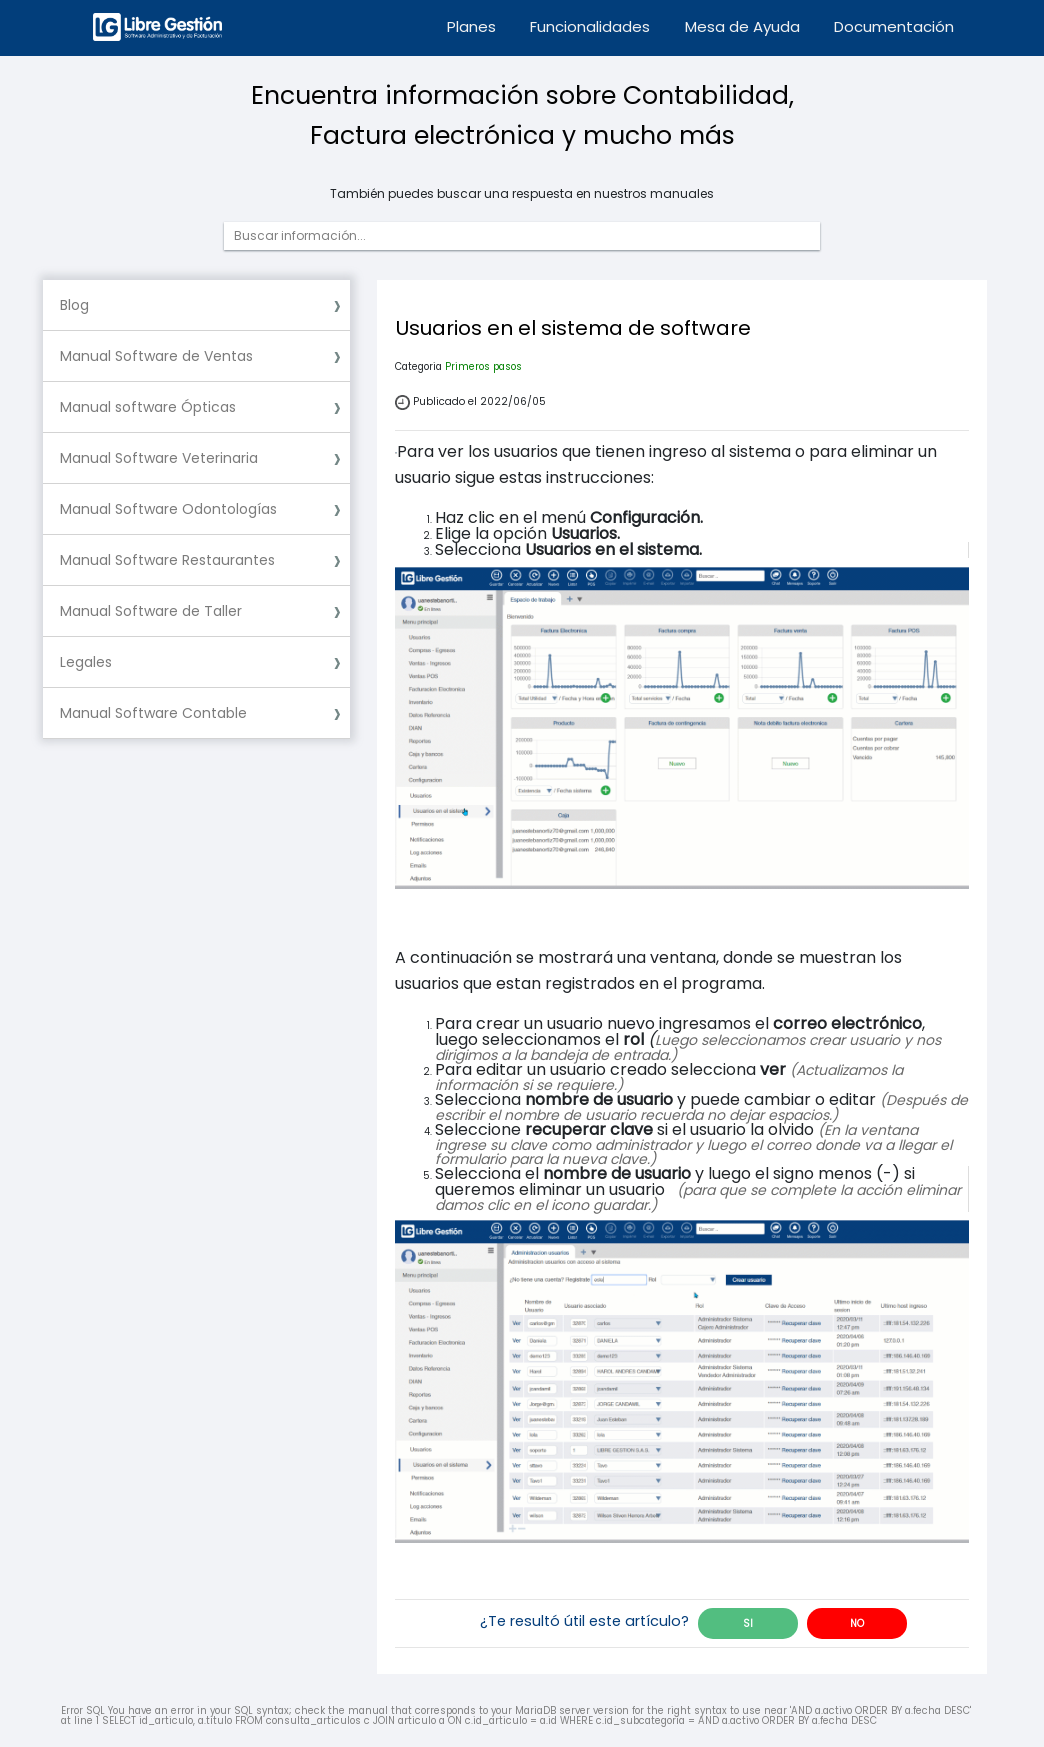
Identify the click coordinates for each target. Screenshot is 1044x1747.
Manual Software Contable (153, 713)
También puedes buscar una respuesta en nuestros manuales (522, 194)
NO (857, 1623)
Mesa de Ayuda (742, 26)
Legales (86, 662)
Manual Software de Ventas (156, 356)
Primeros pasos (483, 366)
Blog (74, 305)
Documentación (894, 26)
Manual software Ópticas (148, 407)
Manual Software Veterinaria (159, 458)
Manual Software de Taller (151, 611)
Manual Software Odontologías (168, 509)
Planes (471, 26)
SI (748, 1623)
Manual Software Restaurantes (167, 560)
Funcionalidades (590, 26)
